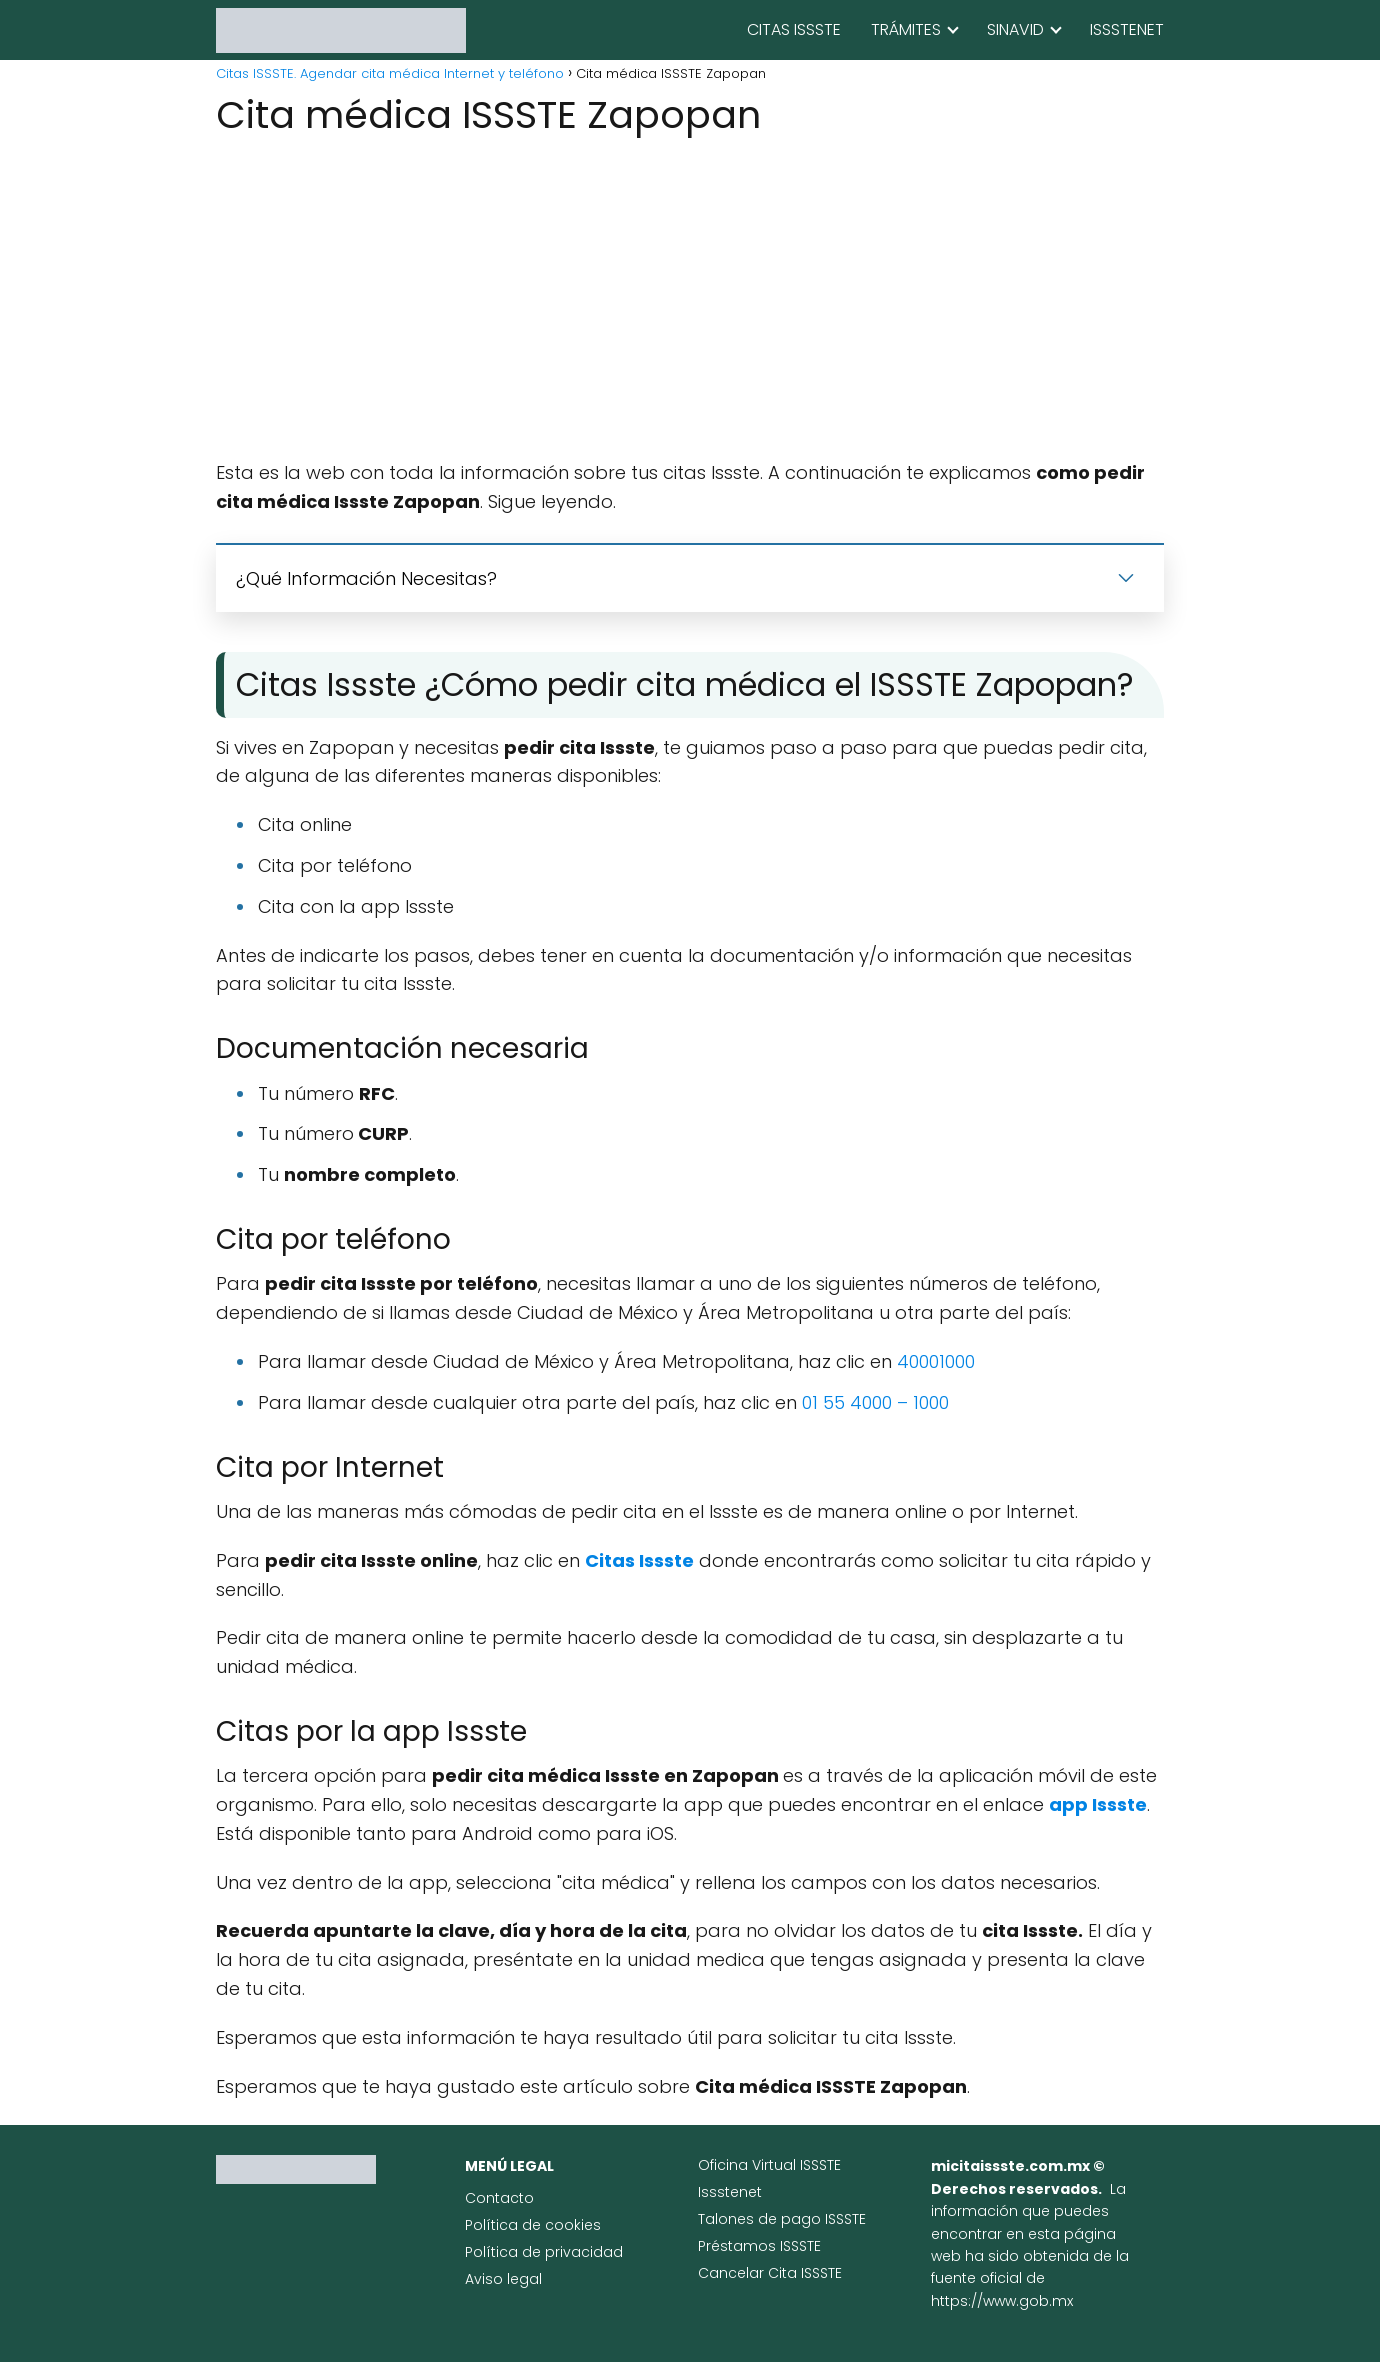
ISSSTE (845, 2219)
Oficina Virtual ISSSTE (769, 2165)
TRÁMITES (906, 29)
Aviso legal (503, 2279)
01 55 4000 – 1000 (875, 1402)
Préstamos (739, 2246)
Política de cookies (533, 2225)
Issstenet (730, 2192)
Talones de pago (761, 2219)
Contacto (499, 2198)
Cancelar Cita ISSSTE (770, 2273)
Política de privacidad (544, 2252)
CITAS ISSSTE (794, 29)
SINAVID (1015, 29)
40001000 (936, 1361)
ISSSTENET (1127, 29)
